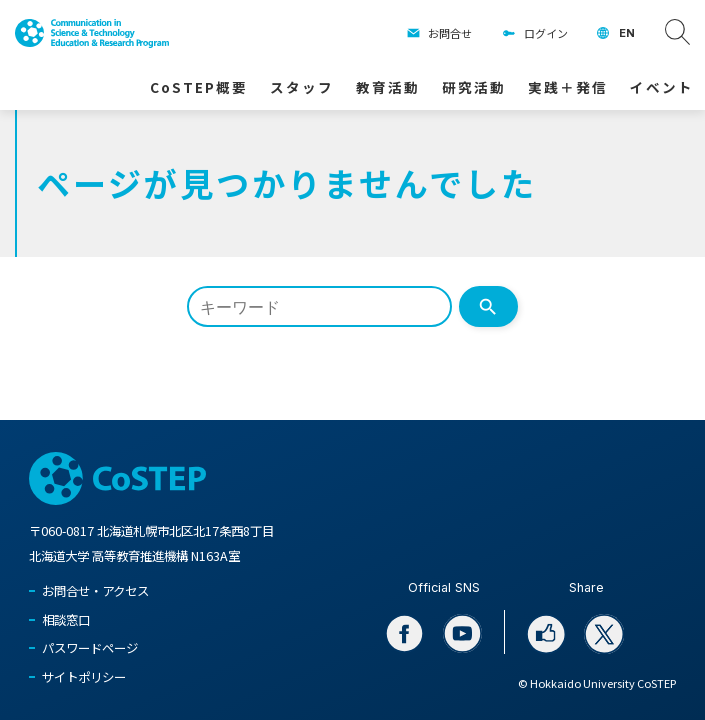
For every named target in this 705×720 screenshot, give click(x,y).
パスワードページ (90, 648)
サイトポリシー (84, 677)
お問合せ (450, 33)
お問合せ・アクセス (95, 591)
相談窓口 (66, 620)
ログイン (546, 33)
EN (627, 33)
